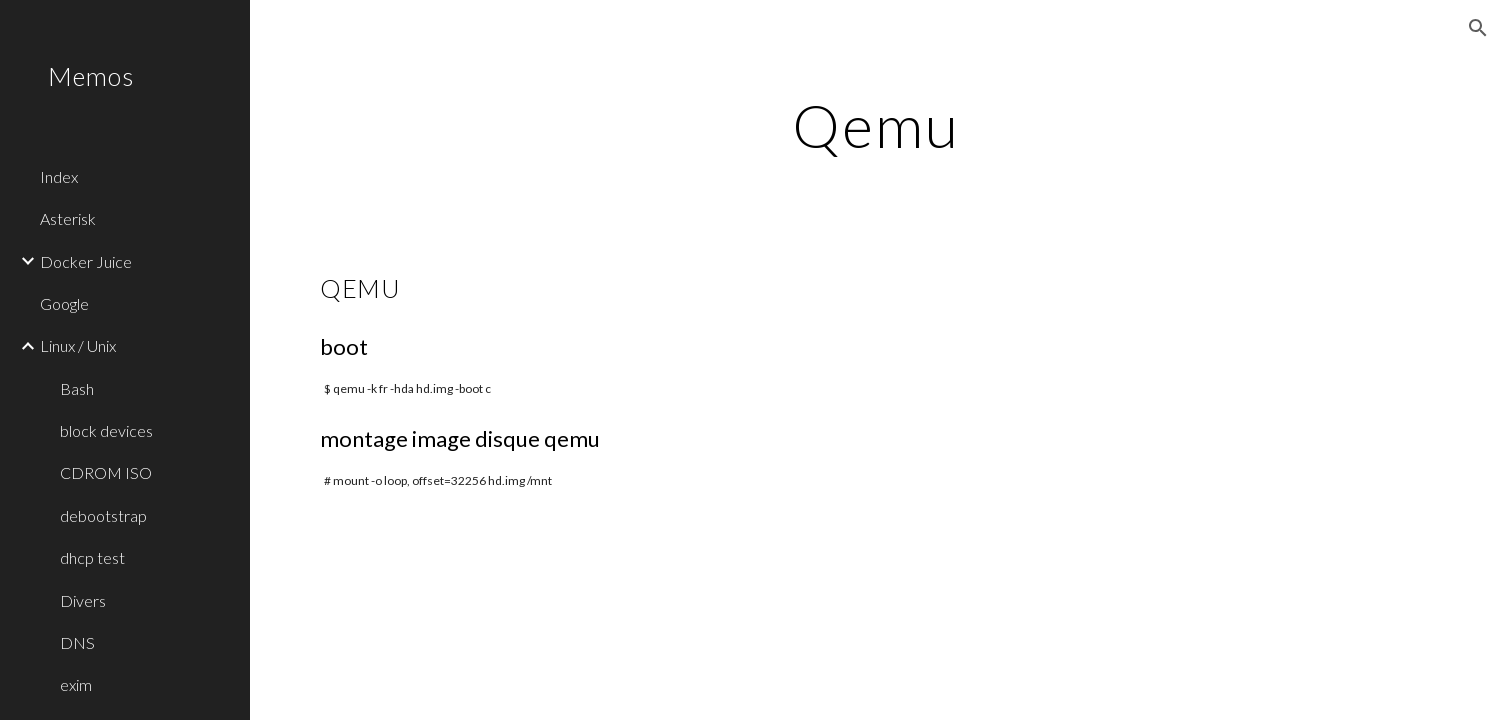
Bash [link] (77, 388)
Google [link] (64, 303)
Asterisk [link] (68, 218)
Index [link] (59, 176)
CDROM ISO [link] (106, 472)
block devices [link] (106, 430)
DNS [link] (77, 642)
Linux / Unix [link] (78, 345)
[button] (1478, 28)
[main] (876, 125)
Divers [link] (83, 600)
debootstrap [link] (103, 515)
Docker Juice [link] (86, 261)
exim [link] (76, 684)
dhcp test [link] (92, 557)
